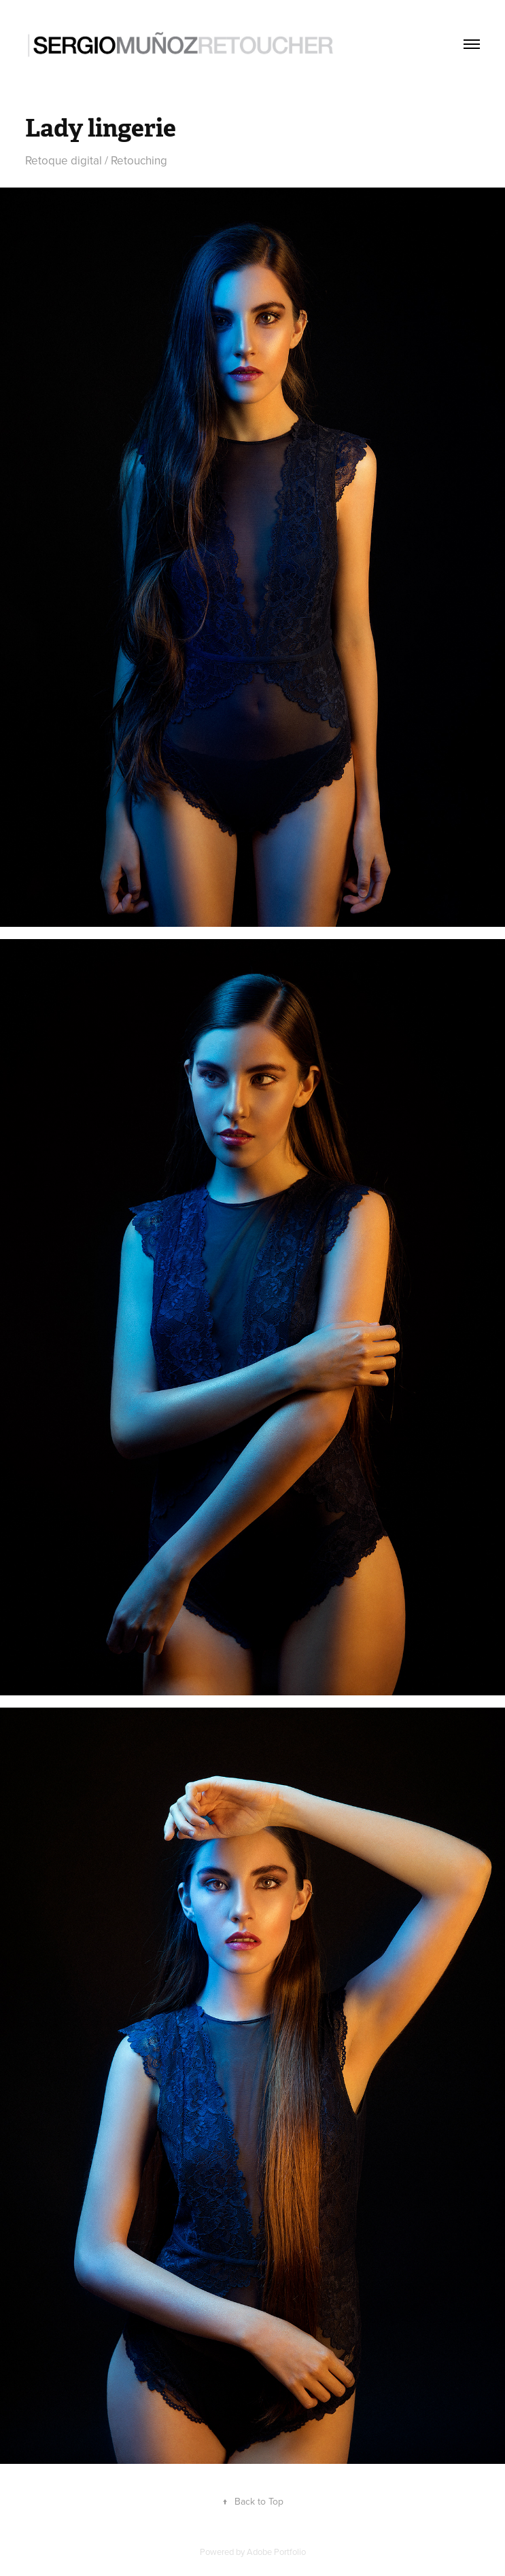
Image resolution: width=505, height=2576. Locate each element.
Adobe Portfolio (276, 2551)
